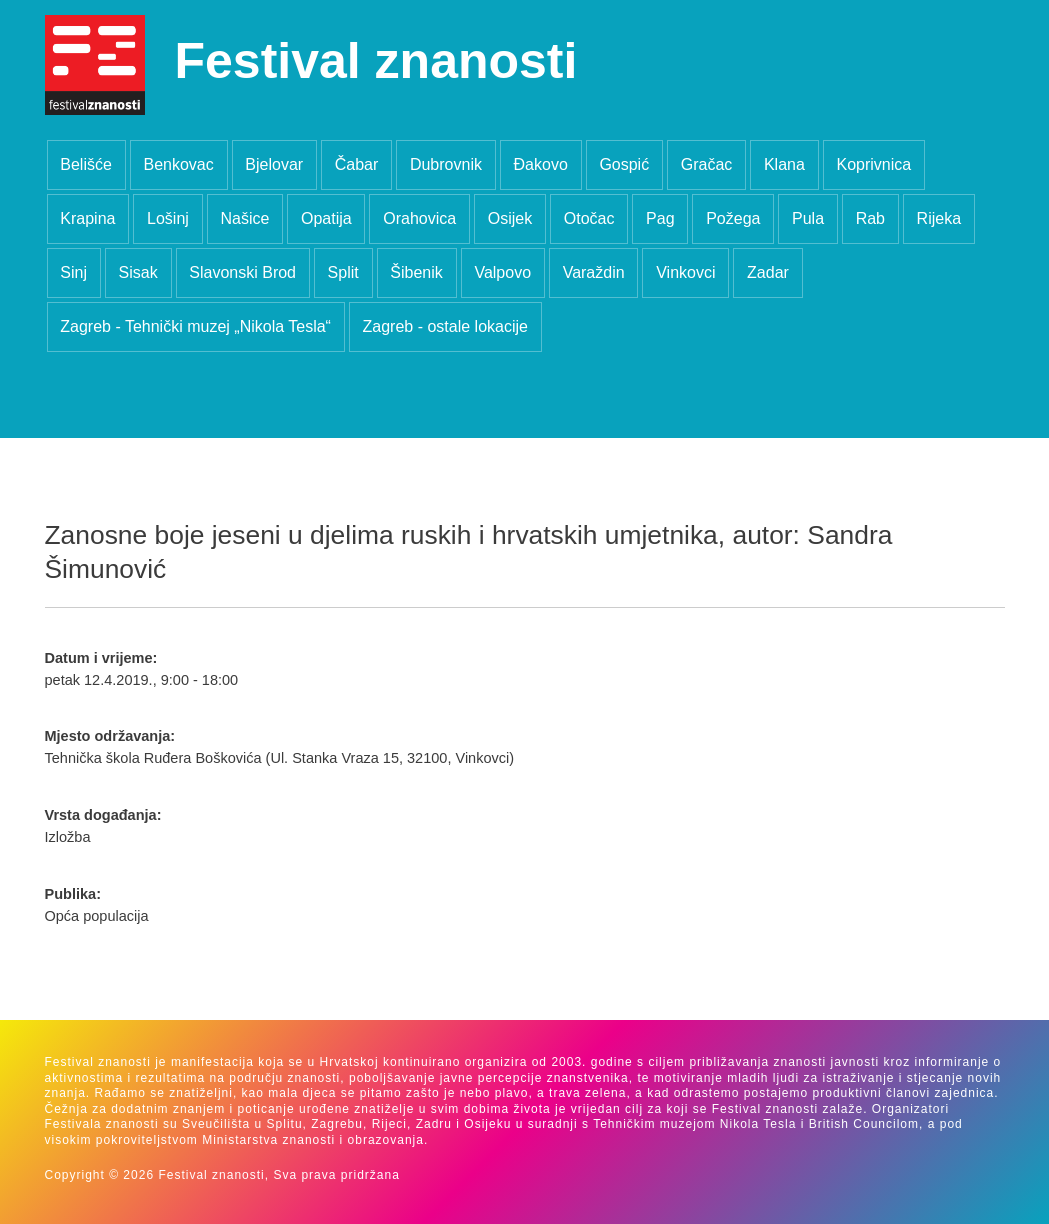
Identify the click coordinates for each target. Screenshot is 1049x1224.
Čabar (357, 164)
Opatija (326, 218)
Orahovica (419, 218)
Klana (784, 164)
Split (343, 272)
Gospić (624, 164)
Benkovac (178, 164)
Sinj (73, 272)
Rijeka (939, 218)
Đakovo (541, 164)
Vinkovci (685, 272)
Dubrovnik (446, 164)
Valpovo (502, 272)
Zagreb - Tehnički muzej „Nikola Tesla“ (195, 326)
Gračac (707, 164)
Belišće (86, 164)
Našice (244, 218)
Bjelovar (274, 164)
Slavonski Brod (242, 272)
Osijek (510, 218)
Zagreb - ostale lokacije (445, 326)
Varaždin (594, 272)
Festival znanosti (376, 61)
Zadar (768, 272)
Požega (733, 218)
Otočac (589, 218)
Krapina (87, 218)
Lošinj (168, 218)
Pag (660, 218)
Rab (870, 218)
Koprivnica (873, 164)
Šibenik (416, 272)
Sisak (138, 272)
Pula (808, 218)
